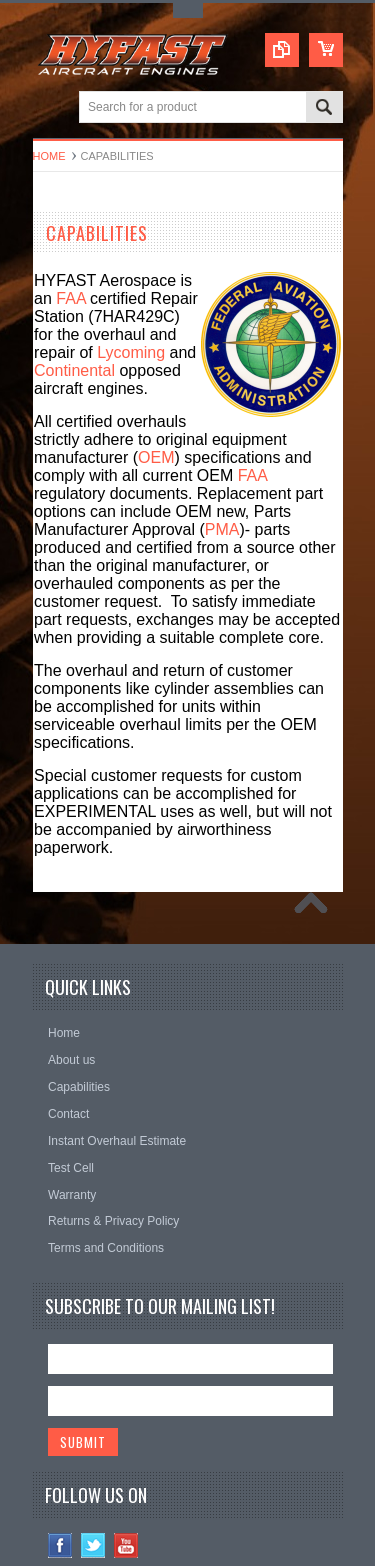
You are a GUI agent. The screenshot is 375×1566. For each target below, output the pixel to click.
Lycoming (131, 352)
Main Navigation (50, 108)
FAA (70, 298)
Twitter (93, 1545)
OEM (156, 457)
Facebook (60, 1545)
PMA (222, 529)
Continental (74, 370)
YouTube (126, 1545)
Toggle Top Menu (188, 10)
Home (49, 156)
